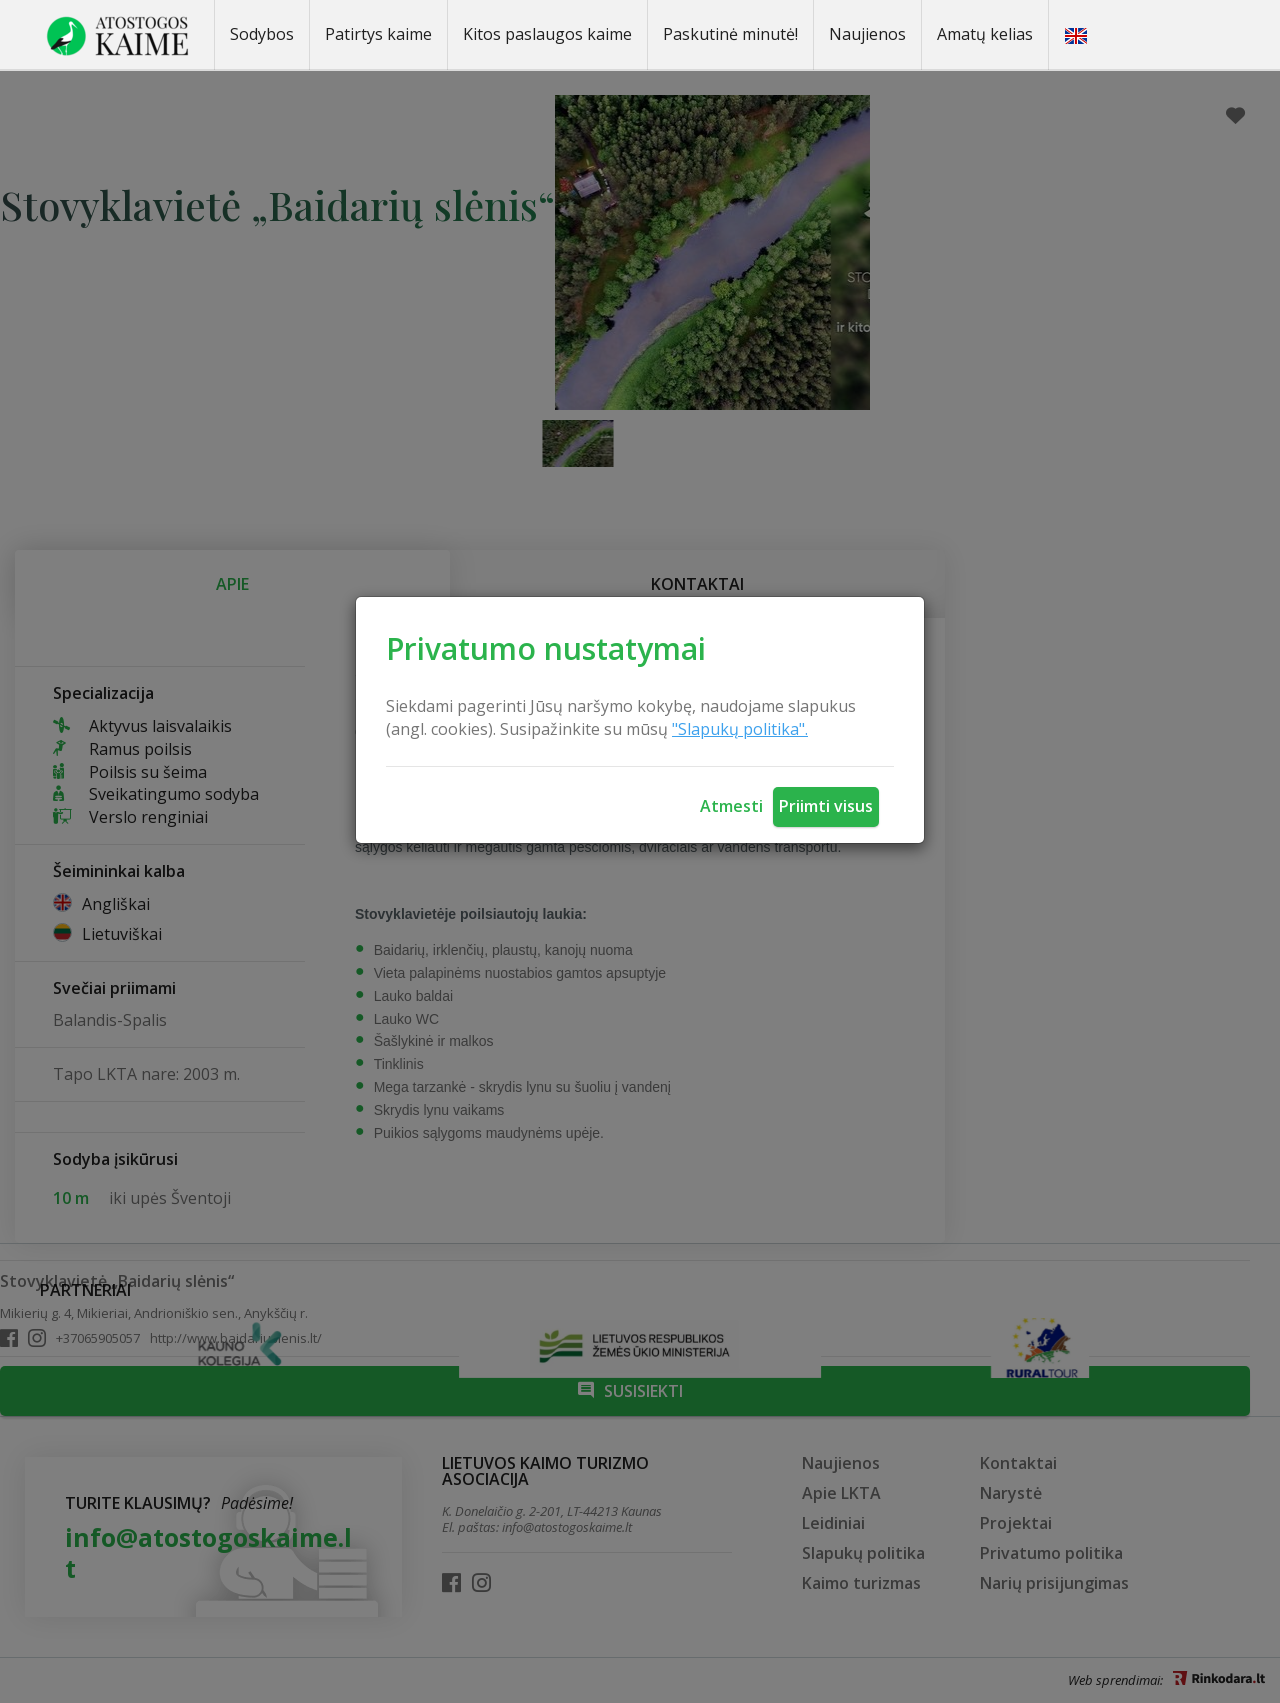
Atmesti (731, 806)
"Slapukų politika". (740, 729)
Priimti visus (826, 806)
